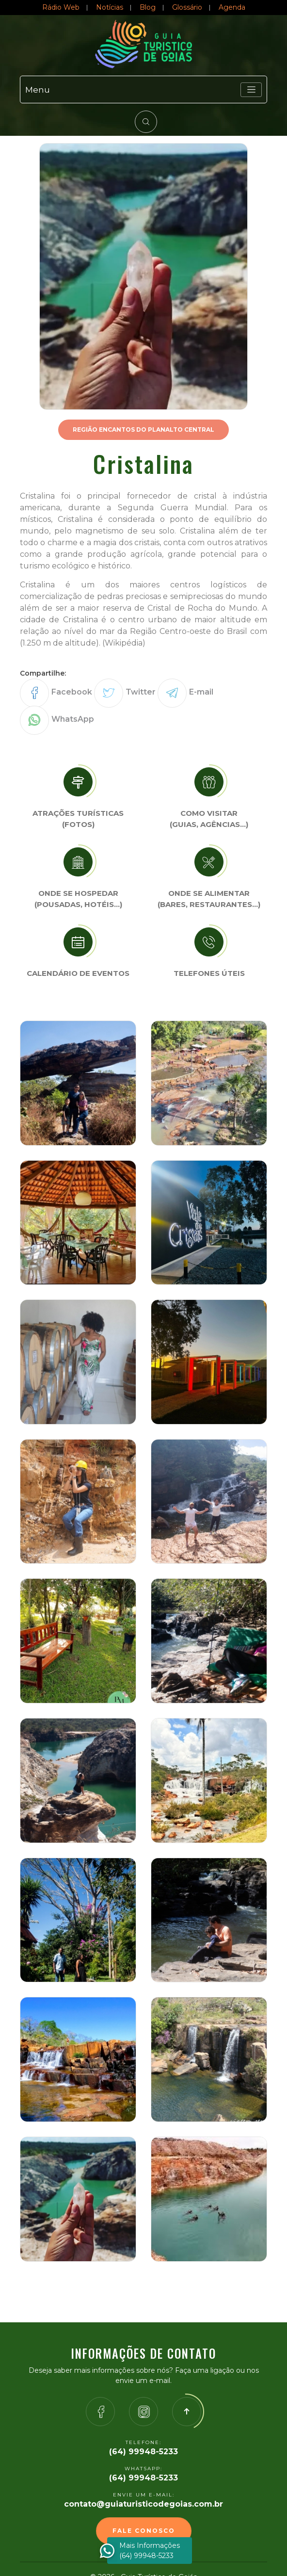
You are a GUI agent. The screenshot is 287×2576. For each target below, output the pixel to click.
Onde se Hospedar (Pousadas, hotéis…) (78, 899)
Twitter (141, 692)
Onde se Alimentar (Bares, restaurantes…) (209, 899)
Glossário (187, 7)
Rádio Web (61, 7)
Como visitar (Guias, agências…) (209, 819)
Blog (148, 7)
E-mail (201, 692)
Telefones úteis (209, 973)
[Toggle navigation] (251, 89)
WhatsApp (72, 719)
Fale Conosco (143, 2530)
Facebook (71, 692)
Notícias (109, 7)
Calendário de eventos (78, 973)
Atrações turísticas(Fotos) (78, 819)
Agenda (232, 7)
